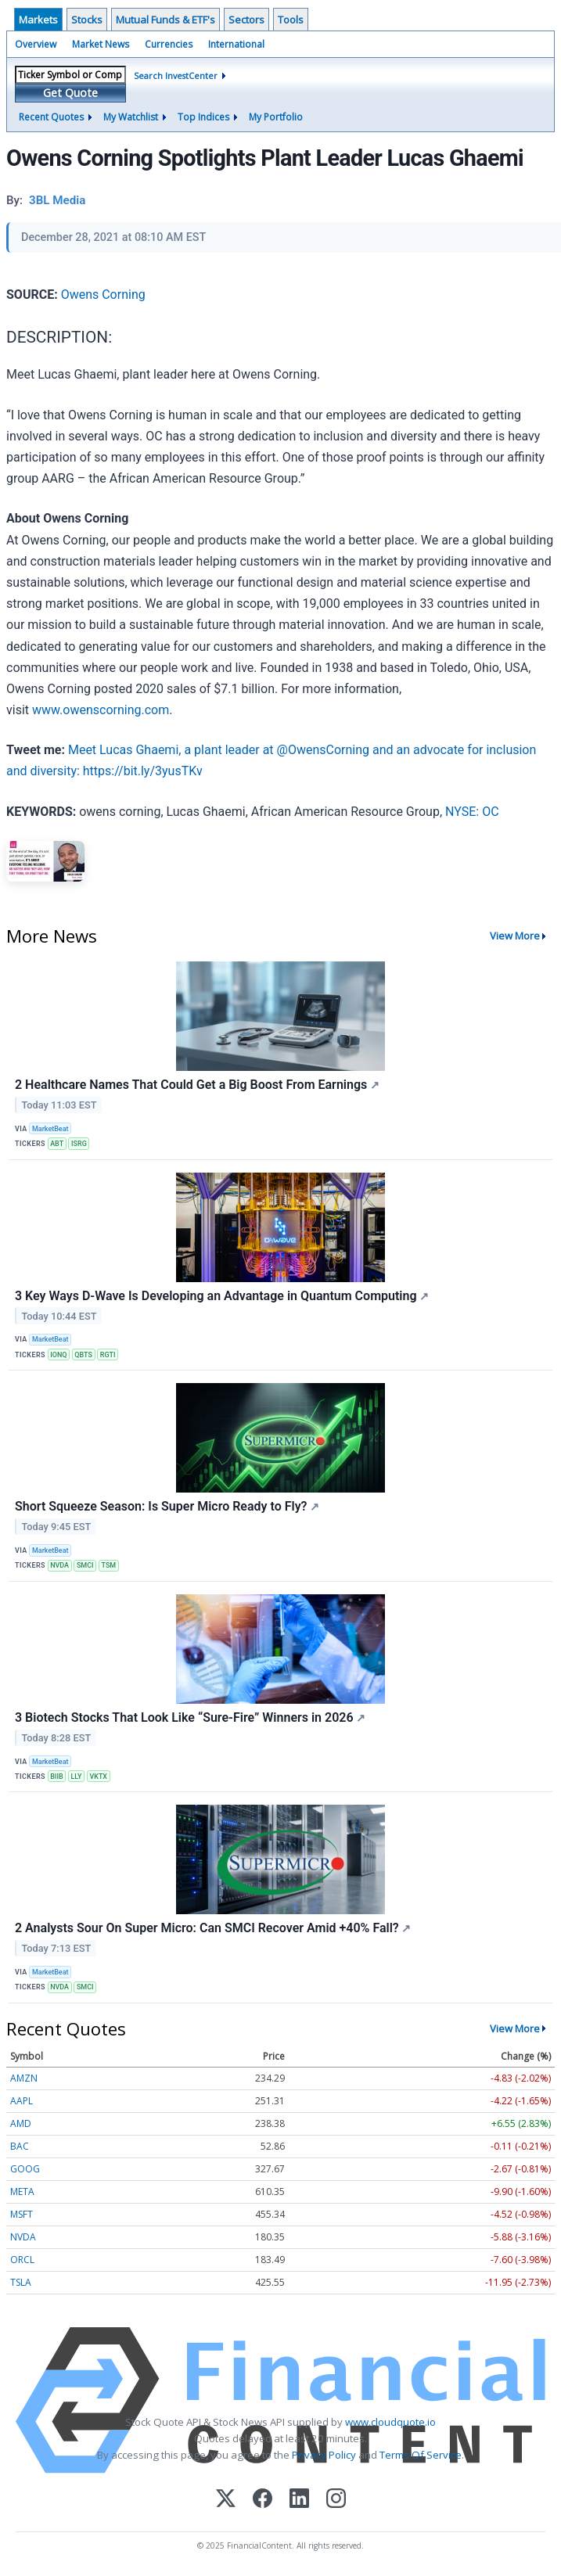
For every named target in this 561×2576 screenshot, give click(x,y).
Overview (35, 44)
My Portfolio (276, 117)
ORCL (22, 2259)
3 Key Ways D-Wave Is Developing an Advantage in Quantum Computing (222, 1295)
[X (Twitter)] (226, 2499)
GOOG (25, 2168)
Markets (38, 20)
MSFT (21, 2214)
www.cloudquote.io (390, 2422)
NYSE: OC (472, 811)
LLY (76, 1776)
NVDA (59, 1565)
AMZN (24, 2078)
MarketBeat (50, 1129)
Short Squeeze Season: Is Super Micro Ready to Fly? (167, 1506)
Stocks (86, 20)
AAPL (21, 2100)
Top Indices (203, 117)
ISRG (79, 1144)
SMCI (85, 1565)
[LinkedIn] (299, 2499)
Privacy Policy (324, 2455)
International (236, 44)
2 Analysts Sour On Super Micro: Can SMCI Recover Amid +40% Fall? (213, 1927)
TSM (109, 1565)
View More (515, 936)
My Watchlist (130, 117)
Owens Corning (103, 294)
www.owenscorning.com (100, 709)
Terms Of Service (420, 2455)
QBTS (83, 1355)
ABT (56, 1144)
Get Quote (70, 92)
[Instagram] (336, 2499)
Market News (100, 44)
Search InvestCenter (176, 75)
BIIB (56, 1776)
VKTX (98, 1776)
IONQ (58, 1355)
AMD (20, 2123)
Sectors (246, 20)
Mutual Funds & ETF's (165, 20)
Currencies (168, 44)
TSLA (20, 2282)
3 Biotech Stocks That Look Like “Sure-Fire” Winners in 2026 (190, 1717)
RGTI (108, 1355)
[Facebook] (262, 2499)
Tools (291, 20)
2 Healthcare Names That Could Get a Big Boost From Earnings (197, 1084)
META (22, 2191)
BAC (19, 2146)
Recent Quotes (51, 117)
